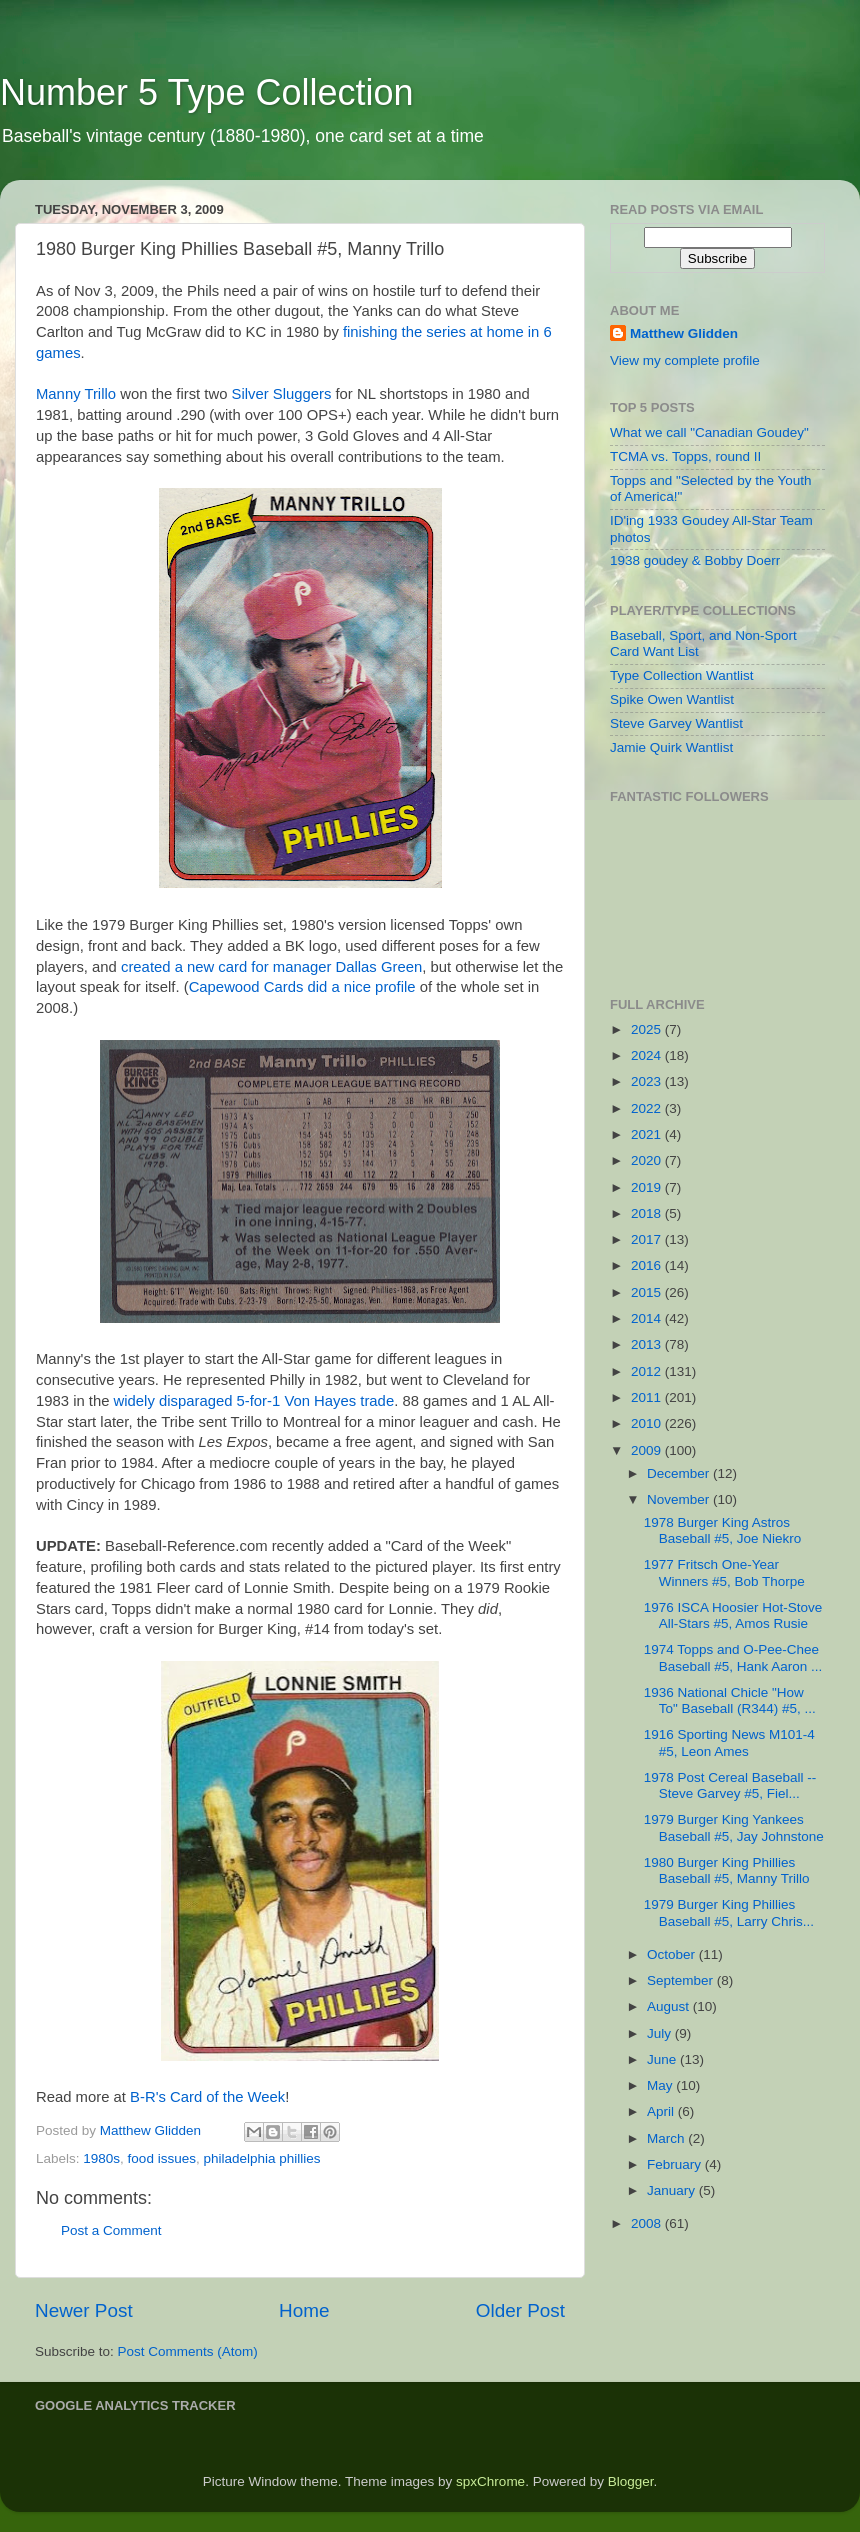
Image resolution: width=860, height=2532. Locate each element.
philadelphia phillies (261, 2158)
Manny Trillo (76, 394)
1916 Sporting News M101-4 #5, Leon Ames (729, 1742)
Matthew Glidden (684, 333)
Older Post (520, 2310)
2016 (648, 1265)
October (673, 1954)
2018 (648, 1213)
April (662, 2111)
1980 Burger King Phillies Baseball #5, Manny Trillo (727, 1870)
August (670, 2006)
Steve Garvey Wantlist (676, 723)
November (680, 1499)
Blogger (631, 2481)
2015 (648, 1292)
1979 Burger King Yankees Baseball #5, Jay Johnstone (734, 1827)
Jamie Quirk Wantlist (671, 747)
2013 (648, 1344)
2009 (648, 1450)
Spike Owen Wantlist (672, 699)
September (682, 1980)
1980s (101, 2158)
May (661, 2085)
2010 (648, 1423)
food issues (162, 2158)
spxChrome (490, 2481)
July (661, 2033)
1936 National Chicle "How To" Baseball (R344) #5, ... (730, 1700)
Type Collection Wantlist (682, 675)
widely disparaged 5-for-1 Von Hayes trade (254, 1401)
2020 (648, 1160)
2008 (648, 2223)
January (673, 2190)
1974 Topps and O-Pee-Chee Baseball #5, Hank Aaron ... (733, 1657)
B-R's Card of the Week (207, 2097)
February (676, 2164)
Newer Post (84, 2310)
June (663, 2059)
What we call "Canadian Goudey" (709, 432)
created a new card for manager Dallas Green (271, 967)
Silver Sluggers (282, 394)
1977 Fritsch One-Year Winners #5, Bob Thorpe (724, 1572)
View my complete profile (685, 360)
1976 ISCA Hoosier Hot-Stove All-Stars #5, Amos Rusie (733, 1615)
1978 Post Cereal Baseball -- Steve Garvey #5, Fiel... (730, 1785)
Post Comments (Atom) (188, 2351)
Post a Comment (111, 2230)
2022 (648, 1108)
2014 (648, 1318)
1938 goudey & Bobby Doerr (695, 560)
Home (304, 2310)
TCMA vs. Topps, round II (685, 456)
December (680, 1473)
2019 (648, 1187)
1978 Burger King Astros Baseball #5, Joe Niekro (723, 1530)
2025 (648, 1029)
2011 (648, 1397)
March (667, 2138)
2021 (648, 1134)
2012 (648, 1371)
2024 (648, 1055)
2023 (648, 1081)
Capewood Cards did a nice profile (302, 987)
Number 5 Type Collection (207, 92)
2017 (648, 1239)
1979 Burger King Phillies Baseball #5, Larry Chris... (729, 1912)
